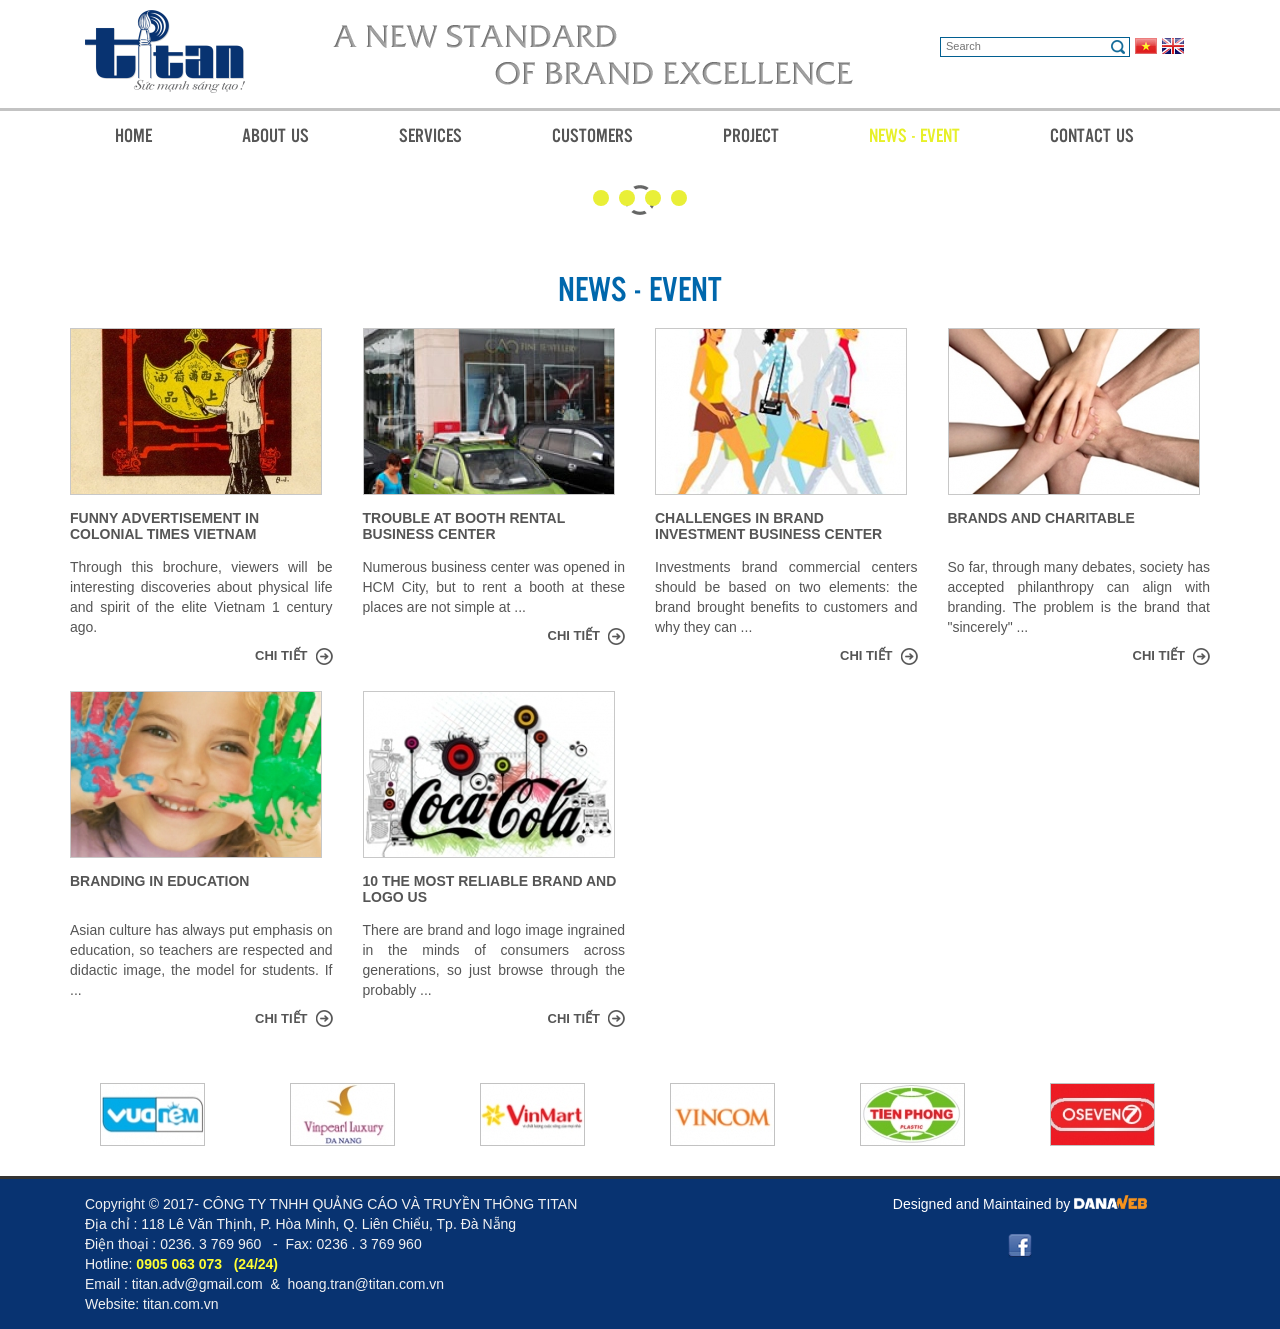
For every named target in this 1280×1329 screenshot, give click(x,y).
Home (133, 134)
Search (1118, 47)
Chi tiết (281, 655)
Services (430, 134)
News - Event (914, 134)
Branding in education (159, 881)
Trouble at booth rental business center (464, 526)
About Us (275, 134)
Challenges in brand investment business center (768, 526)
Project (751, 134)
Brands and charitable (1041, 518)
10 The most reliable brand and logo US (490, 889)
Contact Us (1092, 134)
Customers (592, 134)
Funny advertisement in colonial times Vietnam (164, 526)
